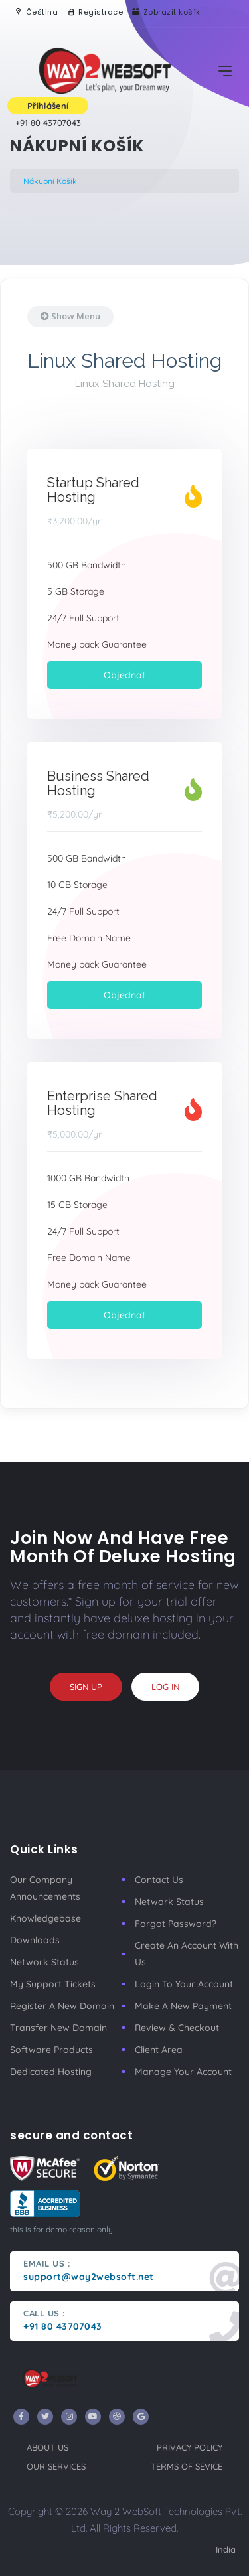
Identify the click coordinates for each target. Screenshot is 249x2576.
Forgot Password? (175, 1924)
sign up (86, 1686)
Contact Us (159, 1880)
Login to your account (184, 1984)
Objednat (124, 675)
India (226, 2549)
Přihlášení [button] (47, 105)
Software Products (51, 2050)
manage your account (183, 2072)
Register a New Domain (62, 2006)
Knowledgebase (45, 1918)
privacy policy (189, 2447)
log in (165, 1686)
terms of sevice (186, 2466)
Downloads (35, 1940)
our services (56, 2466)
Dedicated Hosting (51, 2072)
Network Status (44, 1962)
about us (47, 2447)
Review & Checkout (177, 2028)
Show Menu (70, 316)
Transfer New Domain (58, 2028)
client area (159, 2050)
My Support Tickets (53, 1984)
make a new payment (183, 2006)
